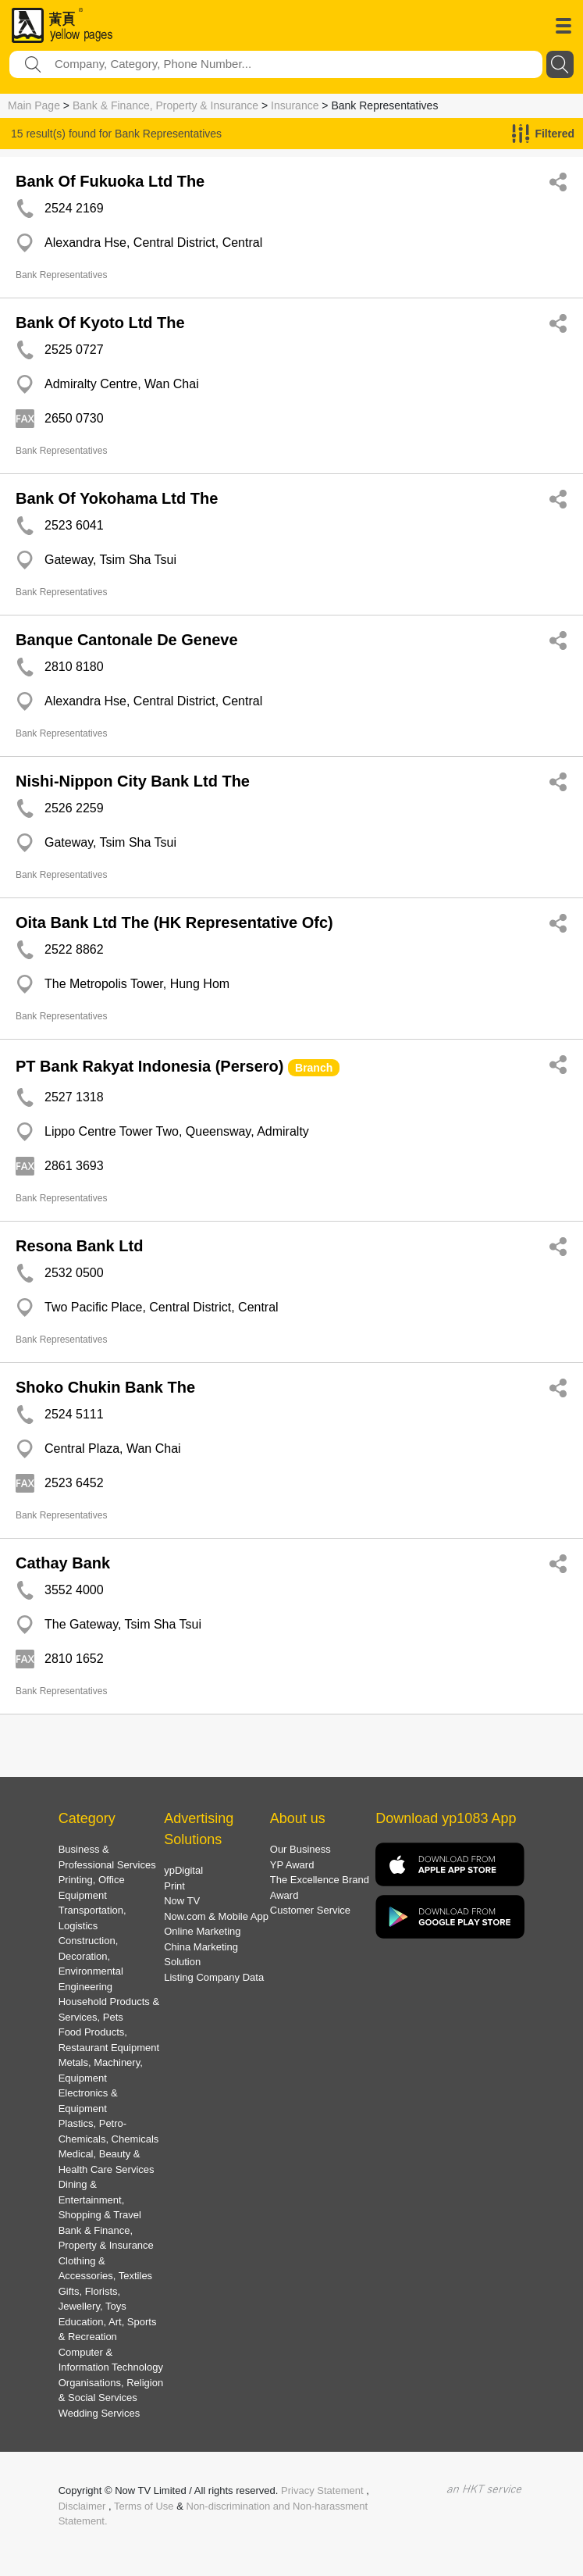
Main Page (34, 105)
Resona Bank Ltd (79, 1245)
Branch (313, 1067)
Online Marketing (202, 1931)
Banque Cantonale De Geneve (127, 639)
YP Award (292, 1865)
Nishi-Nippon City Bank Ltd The (133, 781)
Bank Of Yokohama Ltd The (117, 498)
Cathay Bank (63, 1563)
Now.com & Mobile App (216, 1916)
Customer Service (310, 1910)
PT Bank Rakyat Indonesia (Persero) (149, 1066)
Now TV (182, 1901)
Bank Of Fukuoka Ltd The (110, 181)
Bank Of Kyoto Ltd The (100, 322)
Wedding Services (99, 2413)
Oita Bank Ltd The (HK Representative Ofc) (174, 922)
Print (174, 1886)
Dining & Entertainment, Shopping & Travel (100, 2199)
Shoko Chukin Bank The (105, 1387)
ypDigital (183, 1870)
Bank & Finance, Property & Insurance (165, 105)
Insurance (294, 105)
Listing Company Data (214, 1977)
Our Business (300, 1849)
